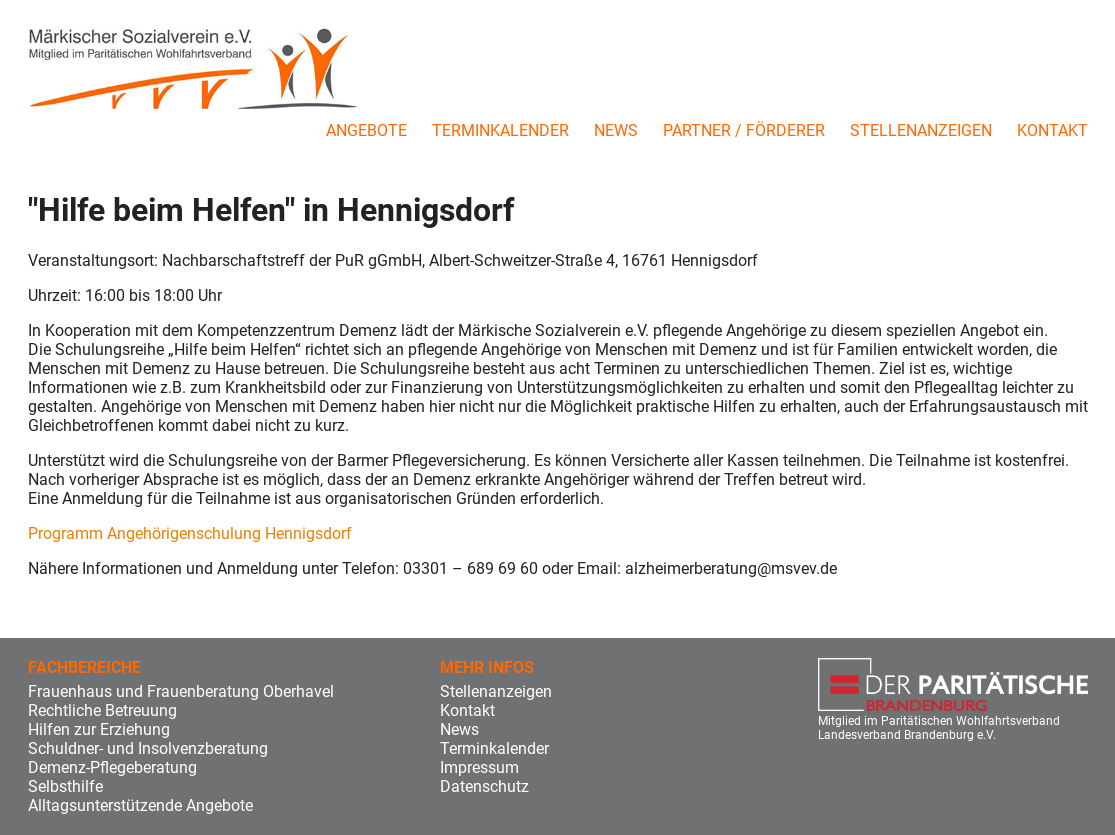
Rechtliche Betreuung (102, 710)
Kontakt (1052, 130)
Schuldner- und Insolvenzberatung (148, 748)
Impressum (479, 767)
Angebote (366, 130)
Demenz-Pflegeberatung (112, 767)
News (616, 130)
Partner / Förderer (744, 130)
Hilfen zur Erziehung (99, 729)
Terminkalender (500, 130)
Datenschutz (484, 786)
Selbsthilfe (65, 786)
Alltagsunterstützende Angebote (140, 805)
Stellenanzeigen (921, 130)
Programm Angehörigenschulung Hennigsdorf (190, 533)
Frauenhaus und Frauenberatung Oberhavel (181, 691)
